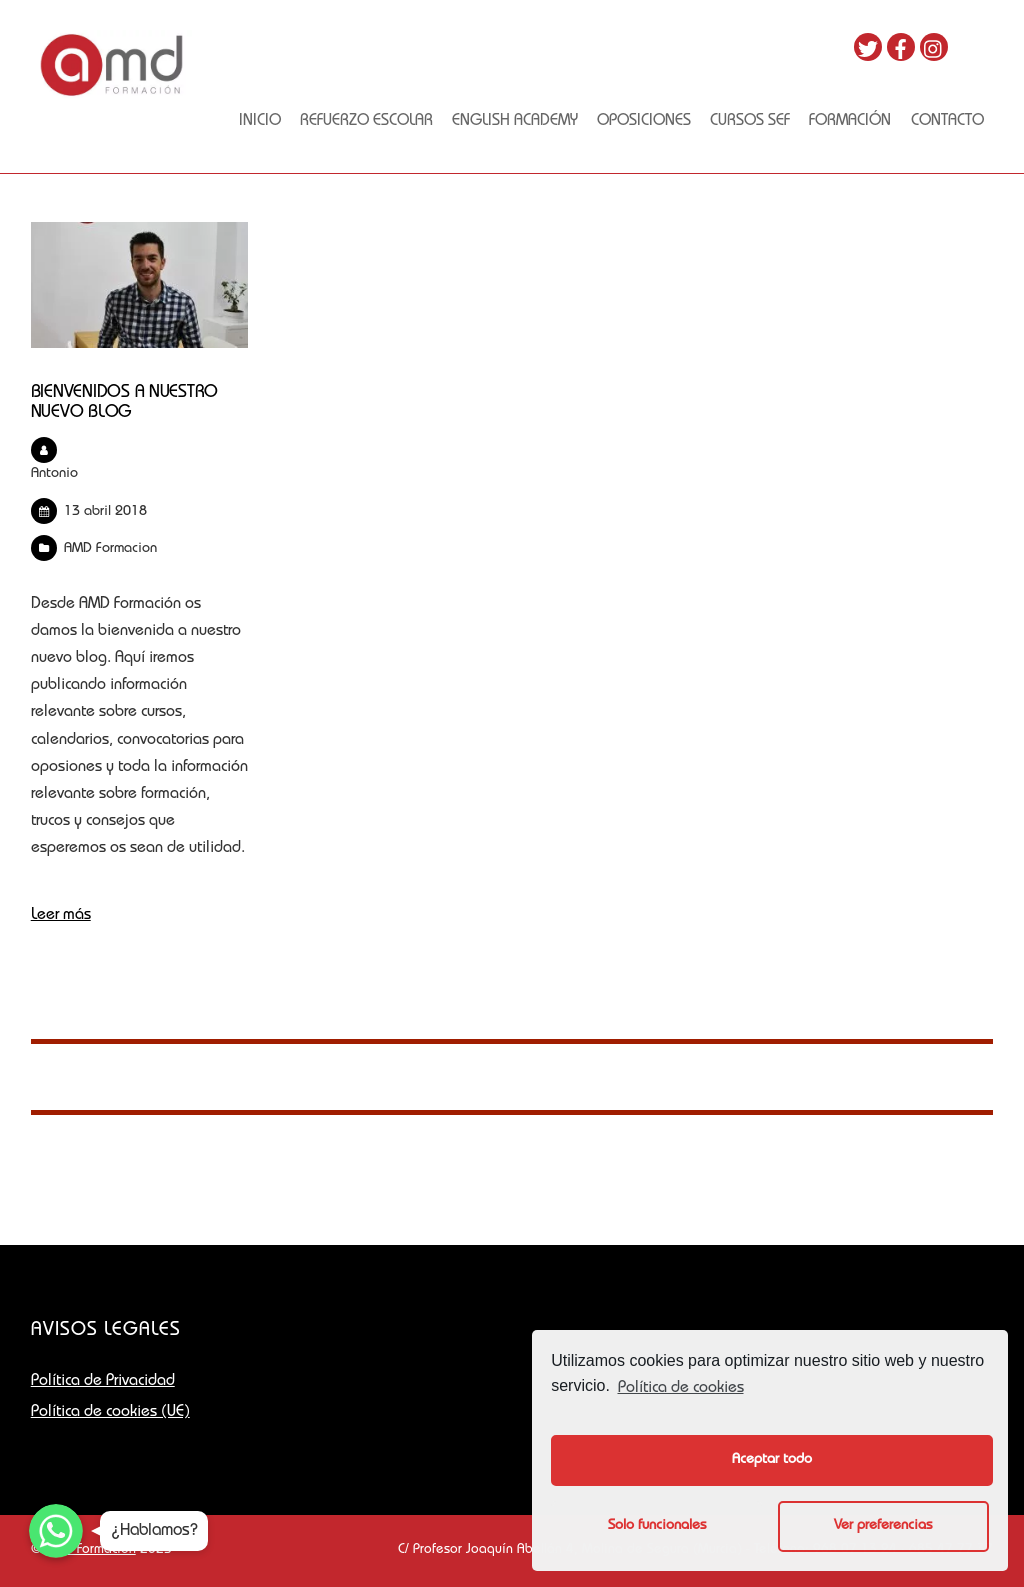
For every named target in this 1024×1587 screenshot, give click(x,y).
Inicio (260, 122)
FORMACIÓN (850, 122)
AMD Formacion (110, 549)
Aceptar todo (772, 1460)
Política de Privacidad (103, 1382)
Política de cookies (681, 1389)
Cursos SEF (750, 122)
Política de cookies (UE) (110, 1413)
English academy (515, 122)
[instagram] (934, 48)
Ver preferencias (883, 1526)
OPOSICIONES (644, 122)
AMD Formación (91, 1550)
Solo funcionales (657, 1526)
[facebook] (901, 48)
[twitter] (868, 48)
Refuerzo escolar (366, 122)
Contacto (947, 122)
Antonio (54, 474)
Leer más (61, 916)
